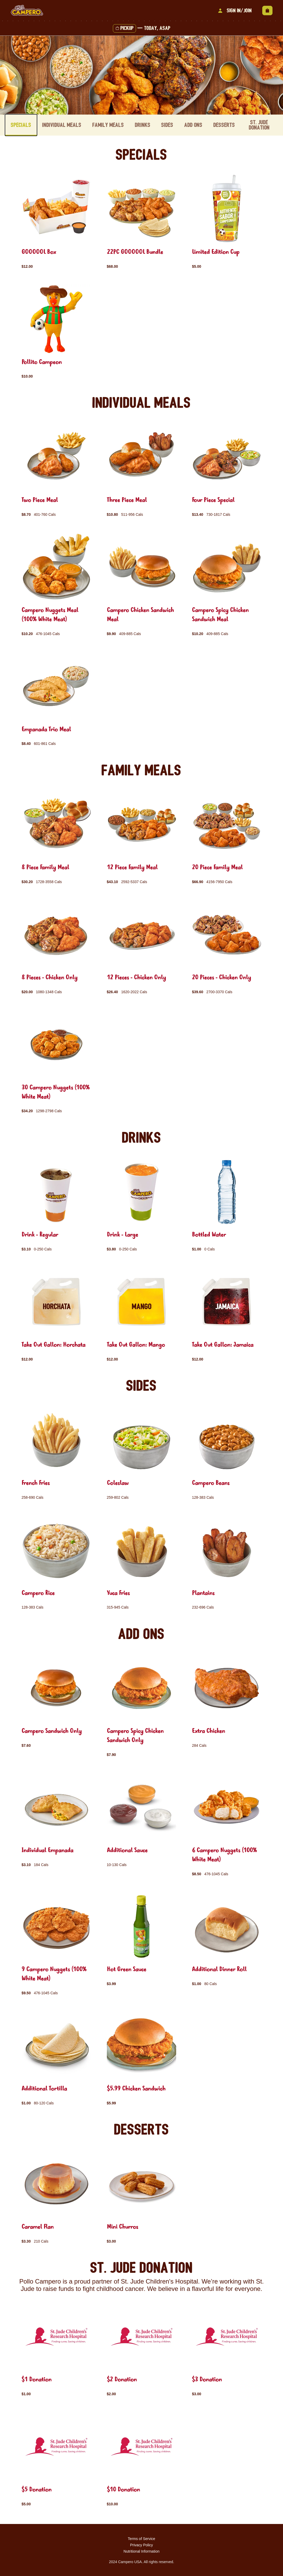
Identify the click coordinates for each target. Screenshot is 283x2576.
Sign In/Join (234, 10)
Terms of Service (141, 2538)
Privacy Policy (141, 2544)
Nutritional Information (142, 2551)
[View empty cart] (267, 10)
